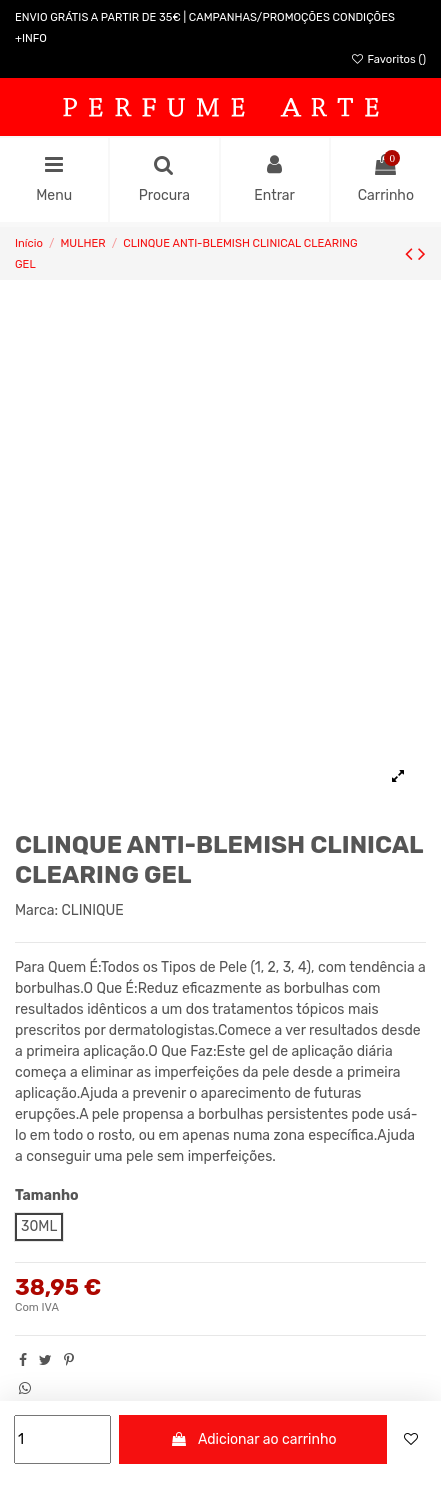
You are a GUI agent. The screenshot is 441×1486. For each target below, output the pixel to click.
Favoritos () (388, 59)
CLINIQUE (93, 910)
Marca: (36, 910)
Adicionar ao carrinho (253, 1439)
